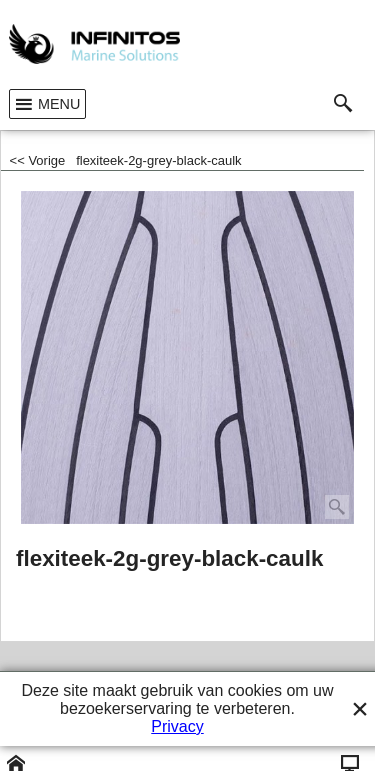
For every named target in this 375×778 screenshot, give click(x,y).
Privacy (177, 726)
